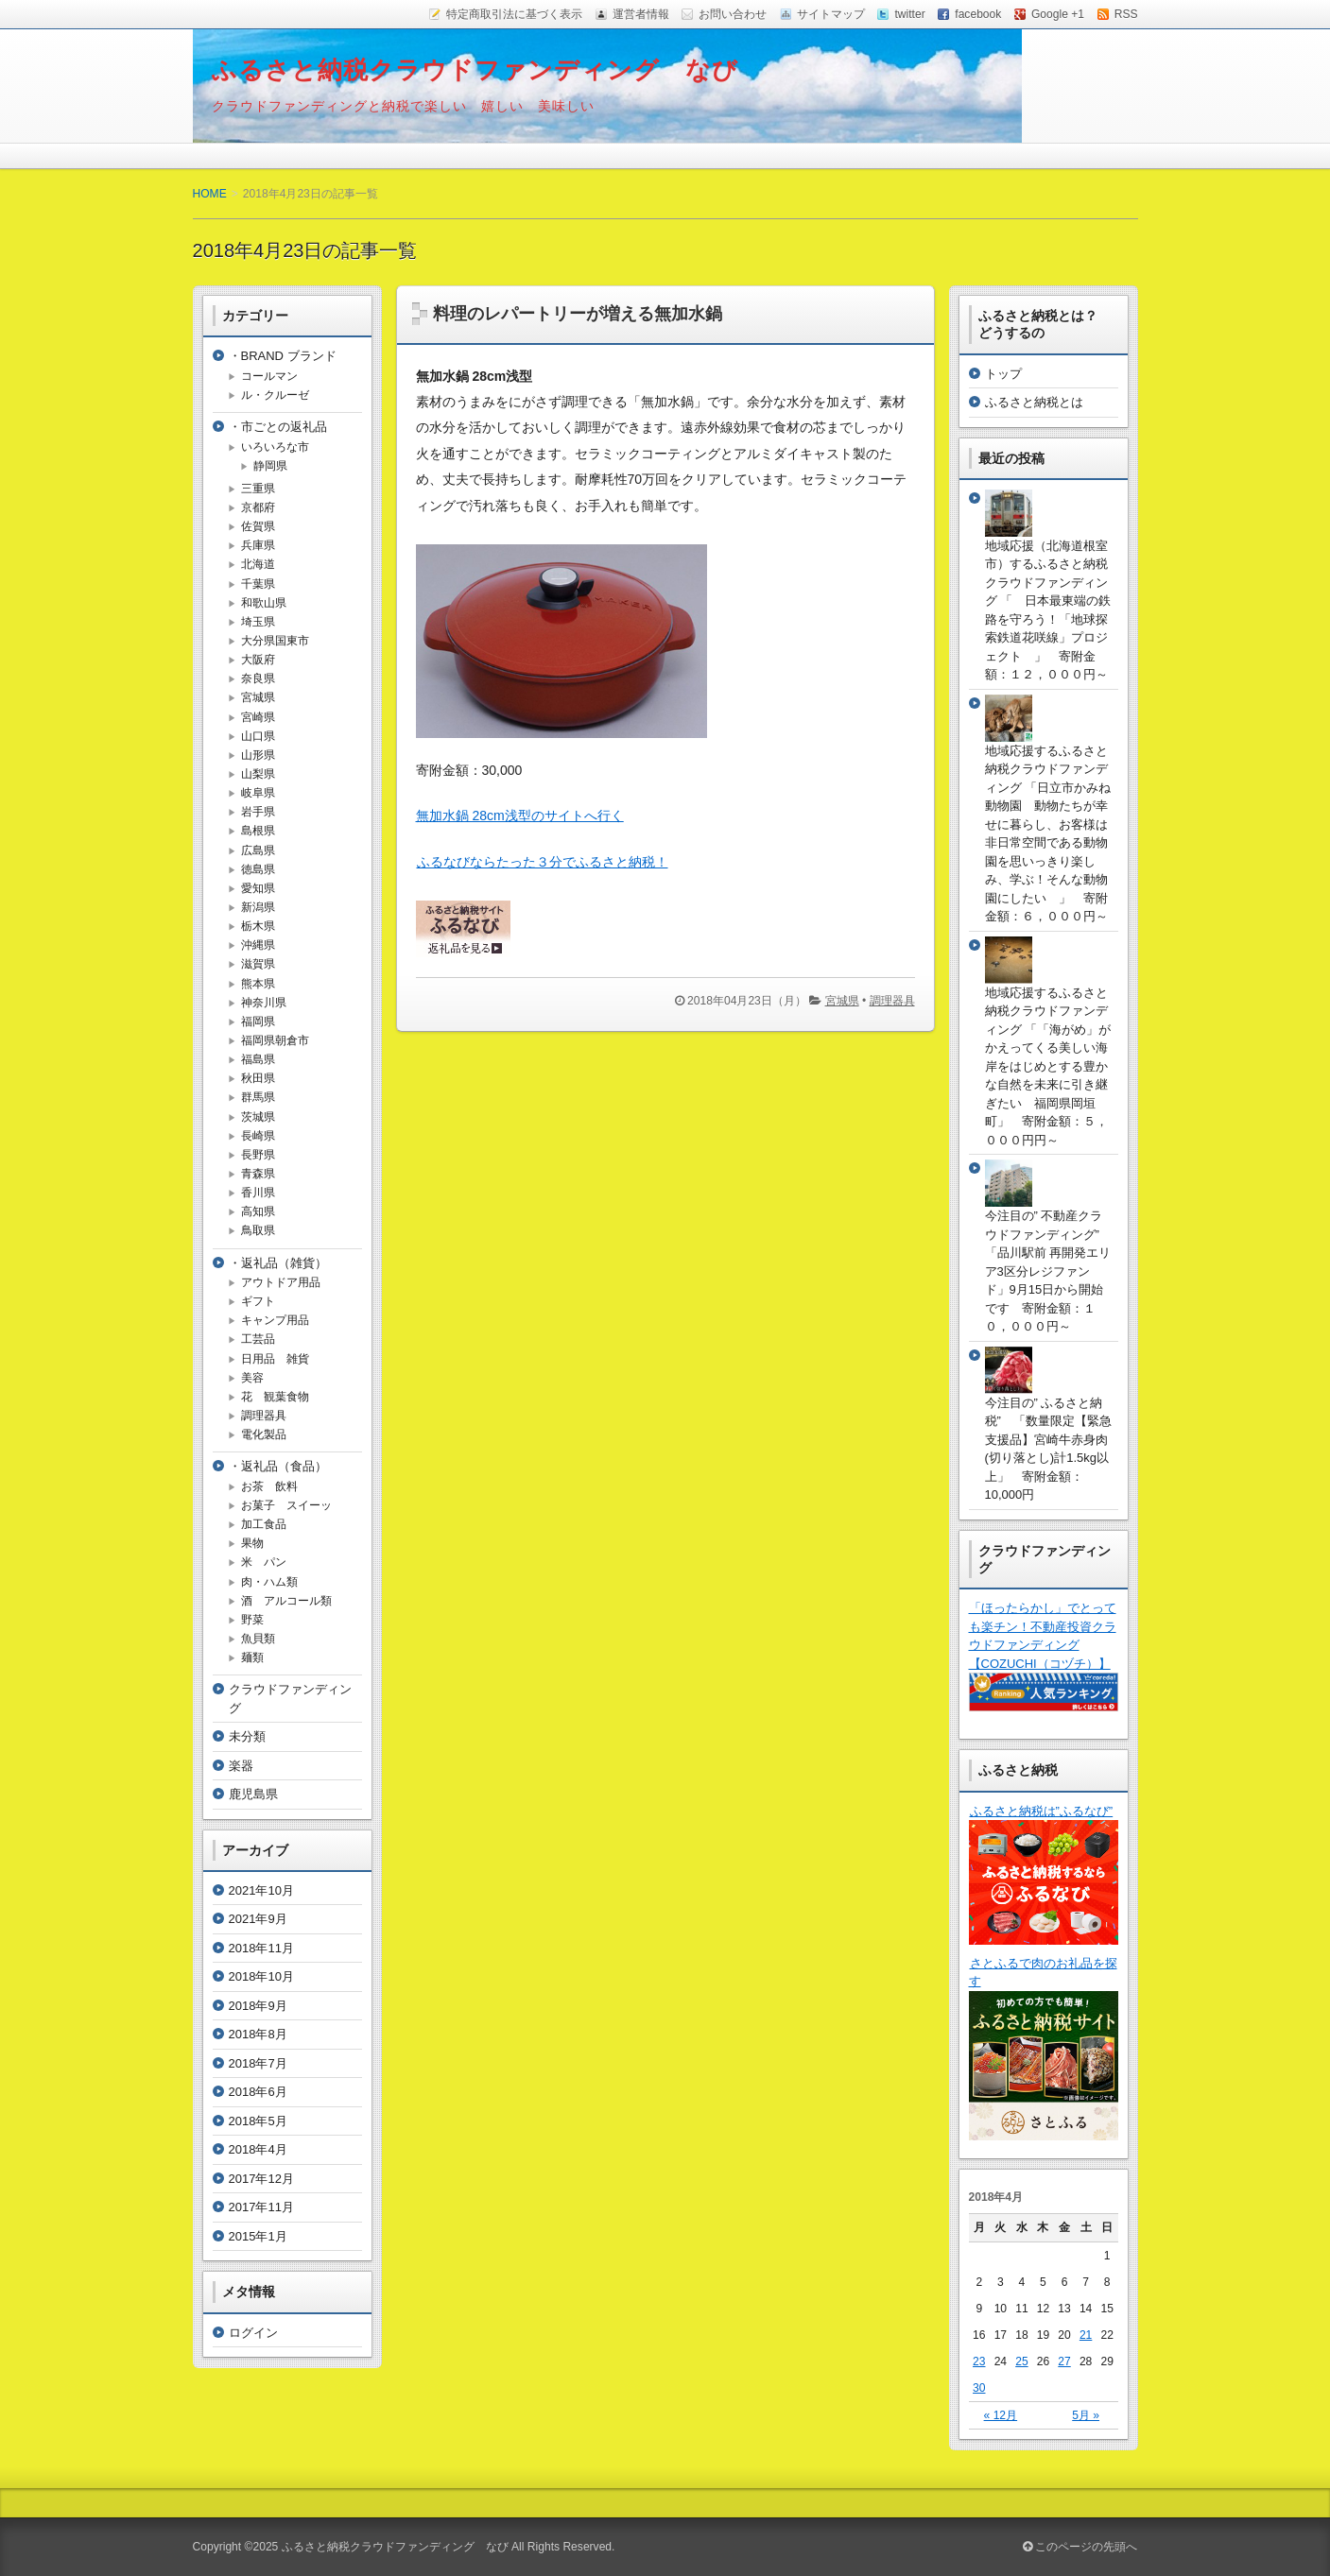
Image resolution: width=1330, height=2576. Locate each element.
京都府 (258, 507)
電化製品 (263, 1434)
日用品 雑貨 (275, 1358)
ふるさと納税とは (1034, 402)
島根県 (258, 830)
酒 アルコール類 (286, 1600)
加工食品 (263, 1524)
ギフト (258, 1301)
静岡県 (270, 465)
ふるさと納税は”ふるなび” (1041, 1811)
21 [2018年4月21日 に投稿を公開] (1086, 2335)
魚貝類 (258, 1638)
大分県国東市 (275, 640)
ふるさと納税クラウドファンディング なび (475, 70)
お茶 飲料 (269, 1486)
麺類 (252, 1657)
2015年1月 (258, 2236)
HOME (210, 193)
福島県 (258, 1059)
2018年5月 (258, 2121)
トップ (1003, 374)
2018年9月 (258, 2006)
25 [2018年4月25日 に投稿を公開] (1021, 2361)
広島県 (258, 850)
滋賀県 (258, 963)
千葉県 (258, 584)
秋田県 (258, 1078)
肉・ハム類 (269, 1582)
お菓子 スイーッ (286, 1505)
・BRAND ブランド (283, 356)
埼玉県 (258, 621)
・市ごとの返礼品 (278, 427)
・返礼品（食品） (278, 1466)
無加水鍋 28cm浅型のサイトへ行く (520, 815)
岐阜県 (258, 792)
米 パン (263, 1562)
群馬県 (258, 1097)
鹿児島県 (253, 1794)
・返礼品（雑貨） (278, 1263)
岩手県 (258, 811)
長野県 (258, 1154)
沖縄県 (258, 945)
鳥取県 (258, 1230)
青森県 (258, 1173)
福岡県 (258, 1021)
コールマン (269, 376)
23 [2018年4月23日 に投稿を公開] (979, 2361)
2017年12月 (261, 2179)
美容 (252, 1377)
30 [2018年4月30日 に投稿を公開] (979, 2388)
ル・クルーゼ (275, 395)
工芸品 (258, 1339)
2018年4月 (258, 2149)
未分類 (247, 1736)
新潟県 (258, 907)
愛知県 (258, 888)
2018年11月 (261, 1948)
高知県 (258, 1211)
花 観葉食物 (275, 1396)
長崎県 (258, 1135)
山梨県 (258, 774)
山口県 (258, 736)
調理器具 (892, 1000)
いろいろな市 (275, 447)
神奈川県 (263, 1002)
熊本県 (258, 983)
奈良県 (258, 678)
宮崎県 (258, 717)
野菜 (252, 1619)
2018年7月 (258, 2063)
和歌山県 (263, 603)
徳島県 (258, 869)
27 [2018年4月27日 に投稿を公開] (1064, 2361)
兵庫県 (258, 545)
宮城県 (842, 1000)
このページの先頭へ (1080, 2546)
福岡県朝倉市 (275, 1040)
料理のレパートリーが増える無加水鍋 (577, 313)
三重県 (258, 488)
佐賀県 (258, 526)
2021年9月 (258, 1919)
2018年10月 (261, 1976)
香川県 (258, 1192)
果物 (252, 1543)
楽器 (241, 1766)
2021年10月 (261, 1890)
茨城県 (258, 1117)
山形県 (258, 755)
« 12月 (1001, 2415)
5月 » (1085, 2415)
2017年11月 (261, 2207)
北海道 (258, 564)
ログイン (253, 2333)
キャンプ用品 (275, 1320)
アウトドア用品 (280, 1282)
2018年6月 (258, 2092)
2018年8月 (258, 2034)
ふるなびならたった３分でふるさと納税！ (542, 861)
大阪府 (258, 659)
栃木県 (258, 926)
